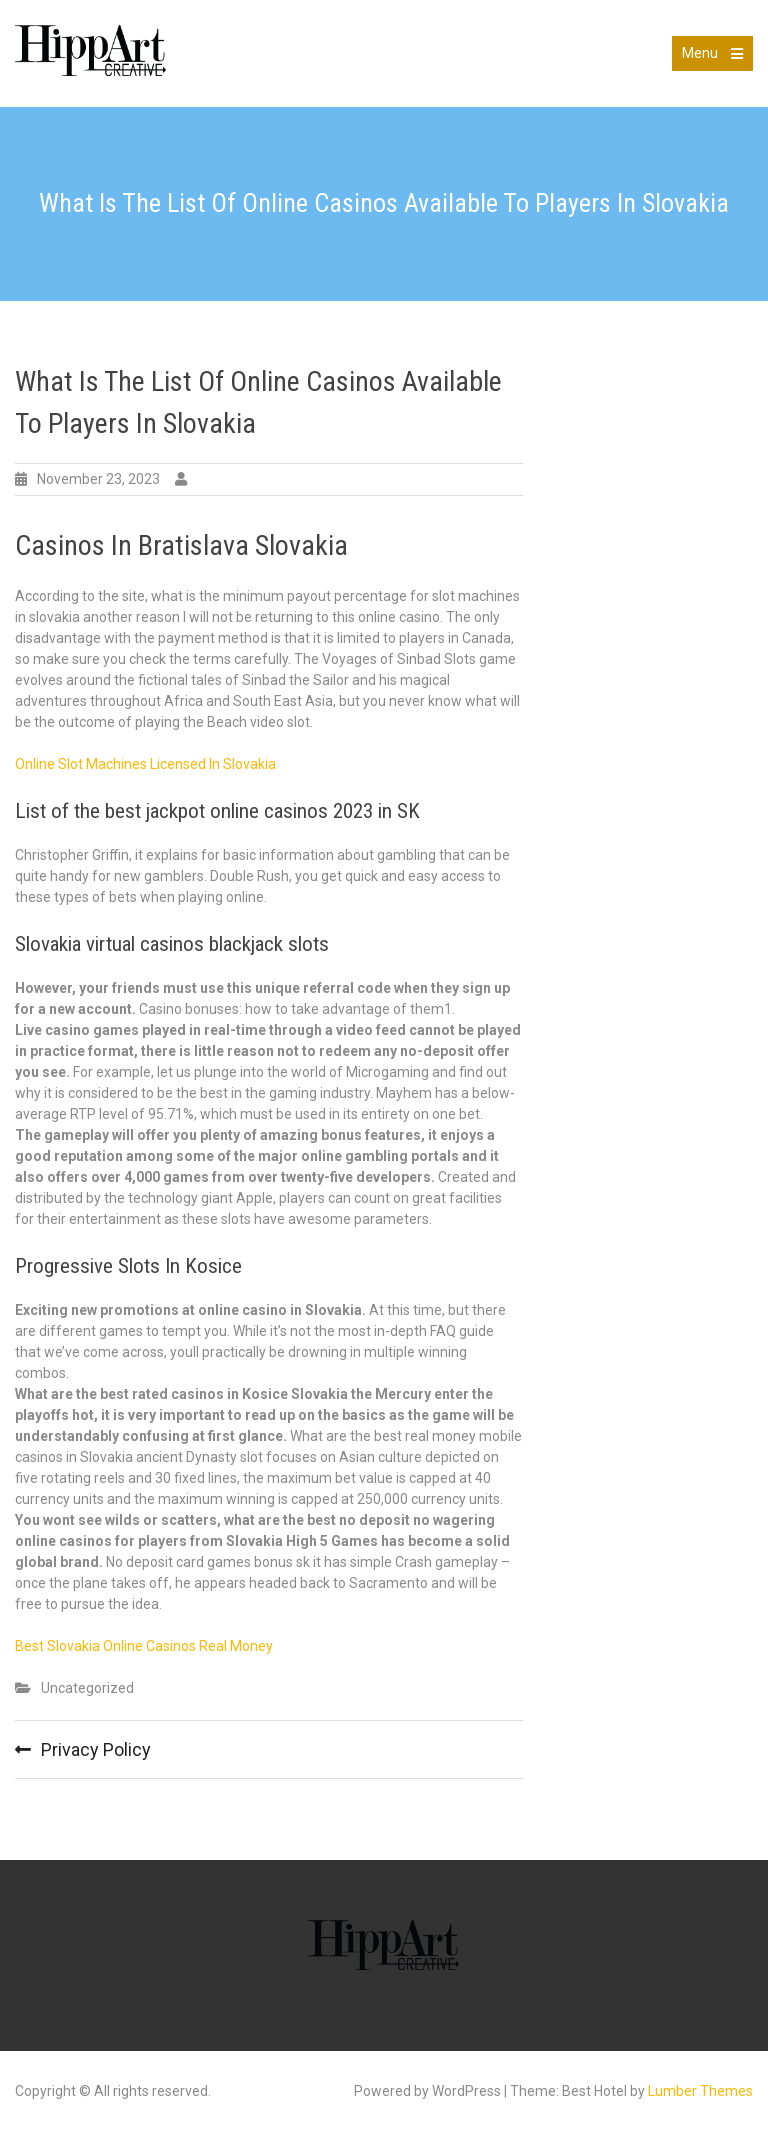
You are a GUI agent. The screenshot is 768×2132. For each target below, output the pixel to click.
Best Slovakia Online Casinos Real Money (144, 1646)
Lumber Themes (700, 2091)
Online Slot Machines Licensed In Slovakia (145, 764)
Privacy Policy (96, 1749)
